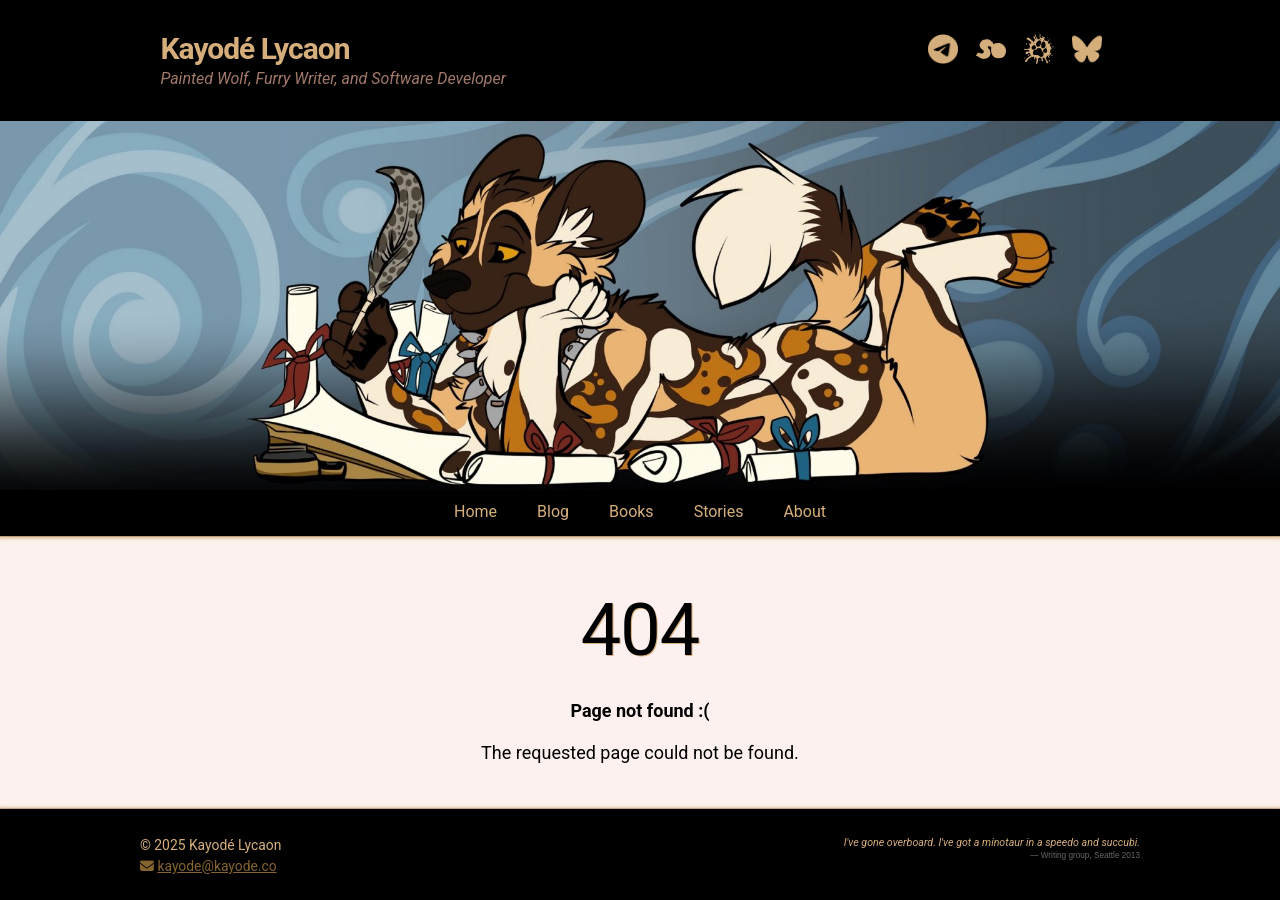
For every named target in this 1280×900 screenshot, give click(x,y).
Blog (553, 511)
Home (475, 511)
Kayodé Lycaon (254, 48)
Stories (719, 511)
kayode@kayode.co (216, 866)
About (804, 511)
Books (631, 511)
